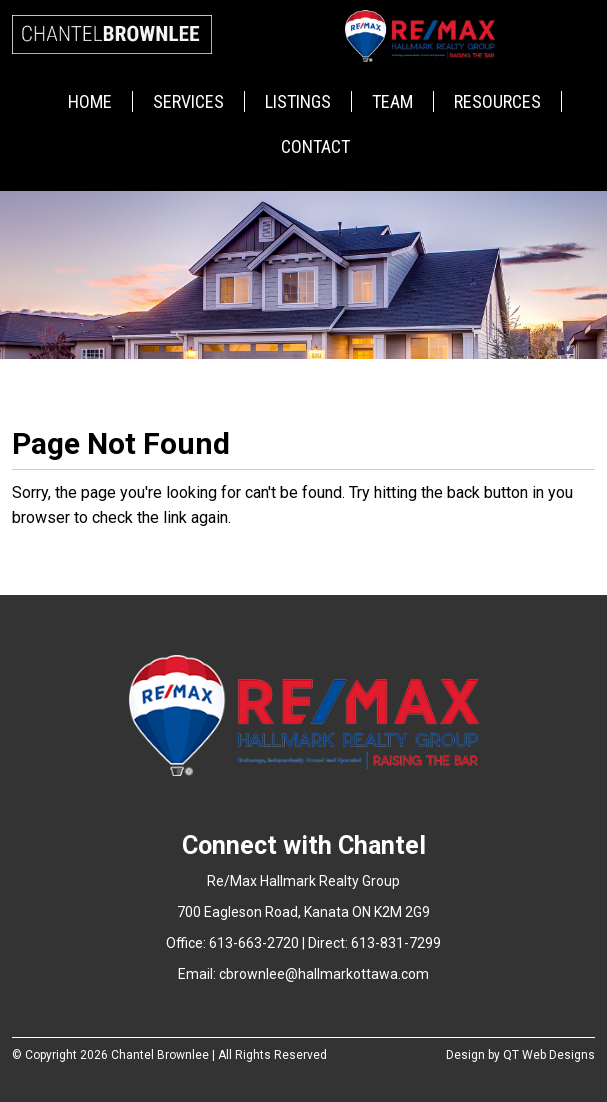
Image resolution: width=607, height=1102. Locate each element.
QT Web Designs (549, 1055)
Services (188, 101)
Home (90, 101)
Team (392, 101)
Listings (298, 101)
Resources (497, 101)
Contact (315, 146)
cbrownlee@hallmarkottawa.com (324, 974)
